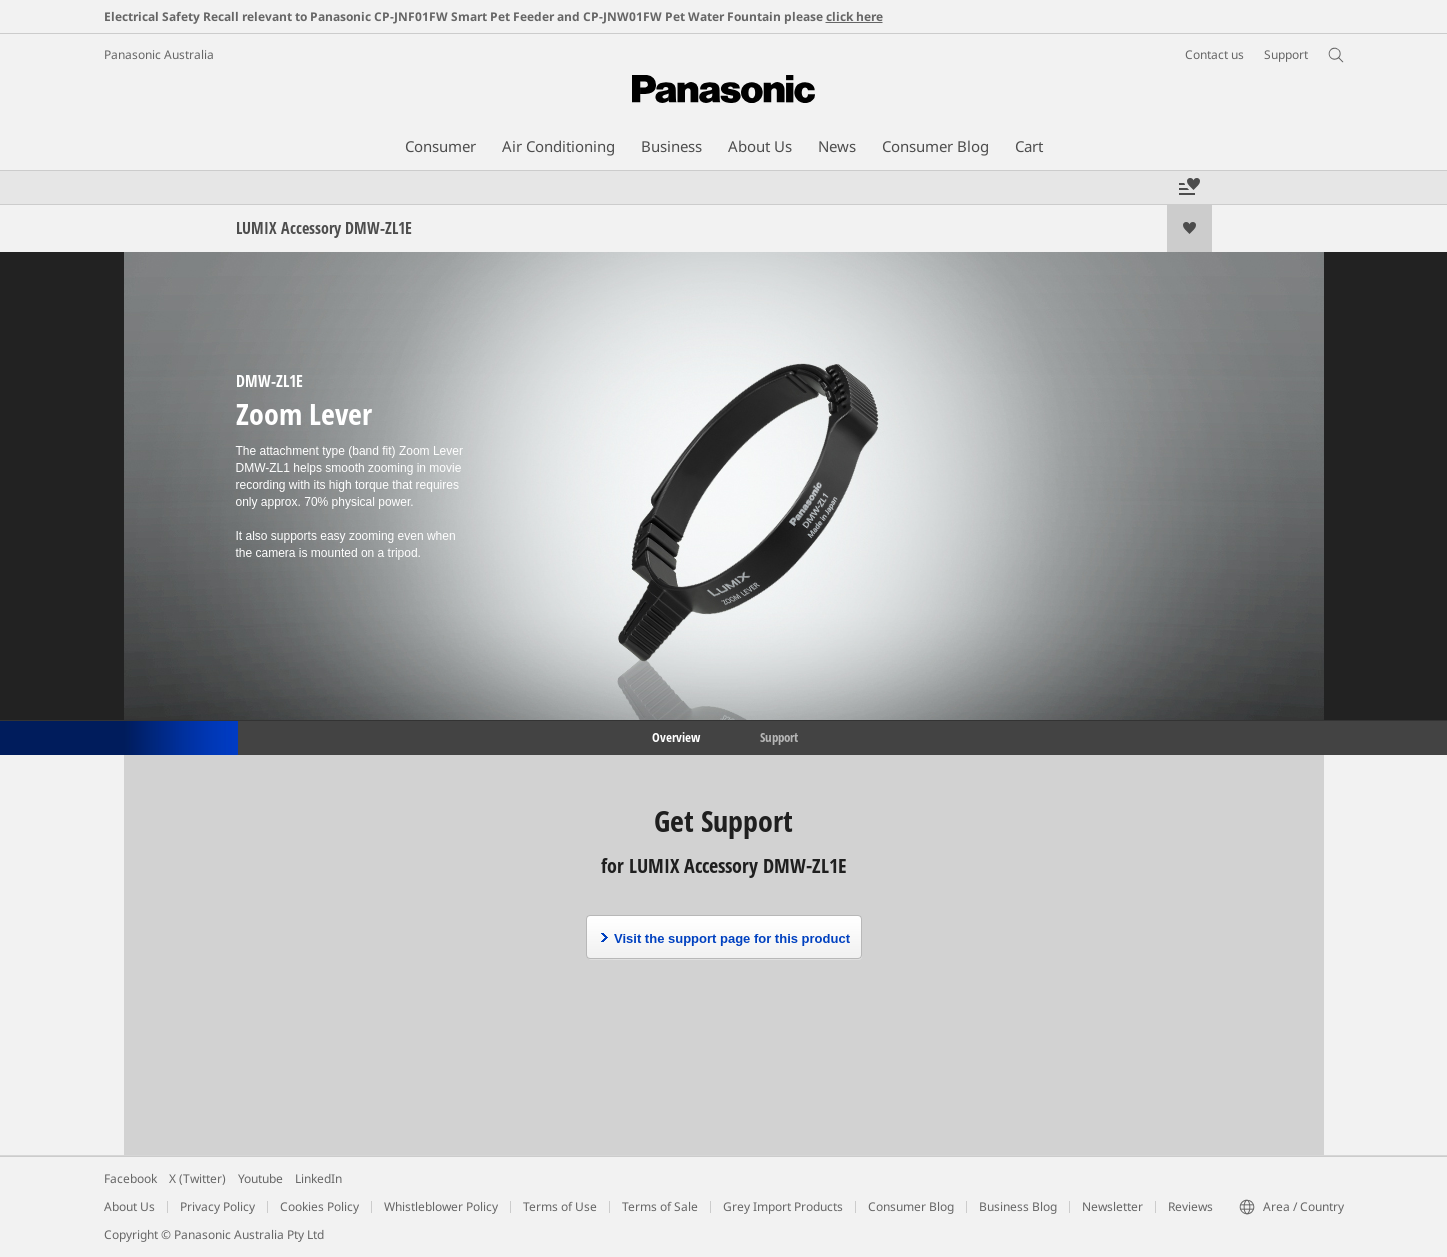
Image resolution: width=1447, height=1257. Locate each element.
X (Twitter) (197, 1178)
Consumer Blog (911, 1206)
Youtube (260, 1178)
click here (854, 16)
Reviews (1190, 1206)
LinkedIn (318, 1178)
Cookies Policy (319, 1206)
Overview (674, 736)
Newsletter (1112, 1206)
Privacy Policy (217, 1206)
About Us (129, 1206)
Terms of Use (560, 1206)
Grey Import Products (783, 1206)
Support (779, 736)
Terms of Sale (660, 1206)
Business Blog (1018, 1206)
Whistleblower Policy (441, 1206)
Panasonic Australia (159, 54)
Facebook (130, 1178)
